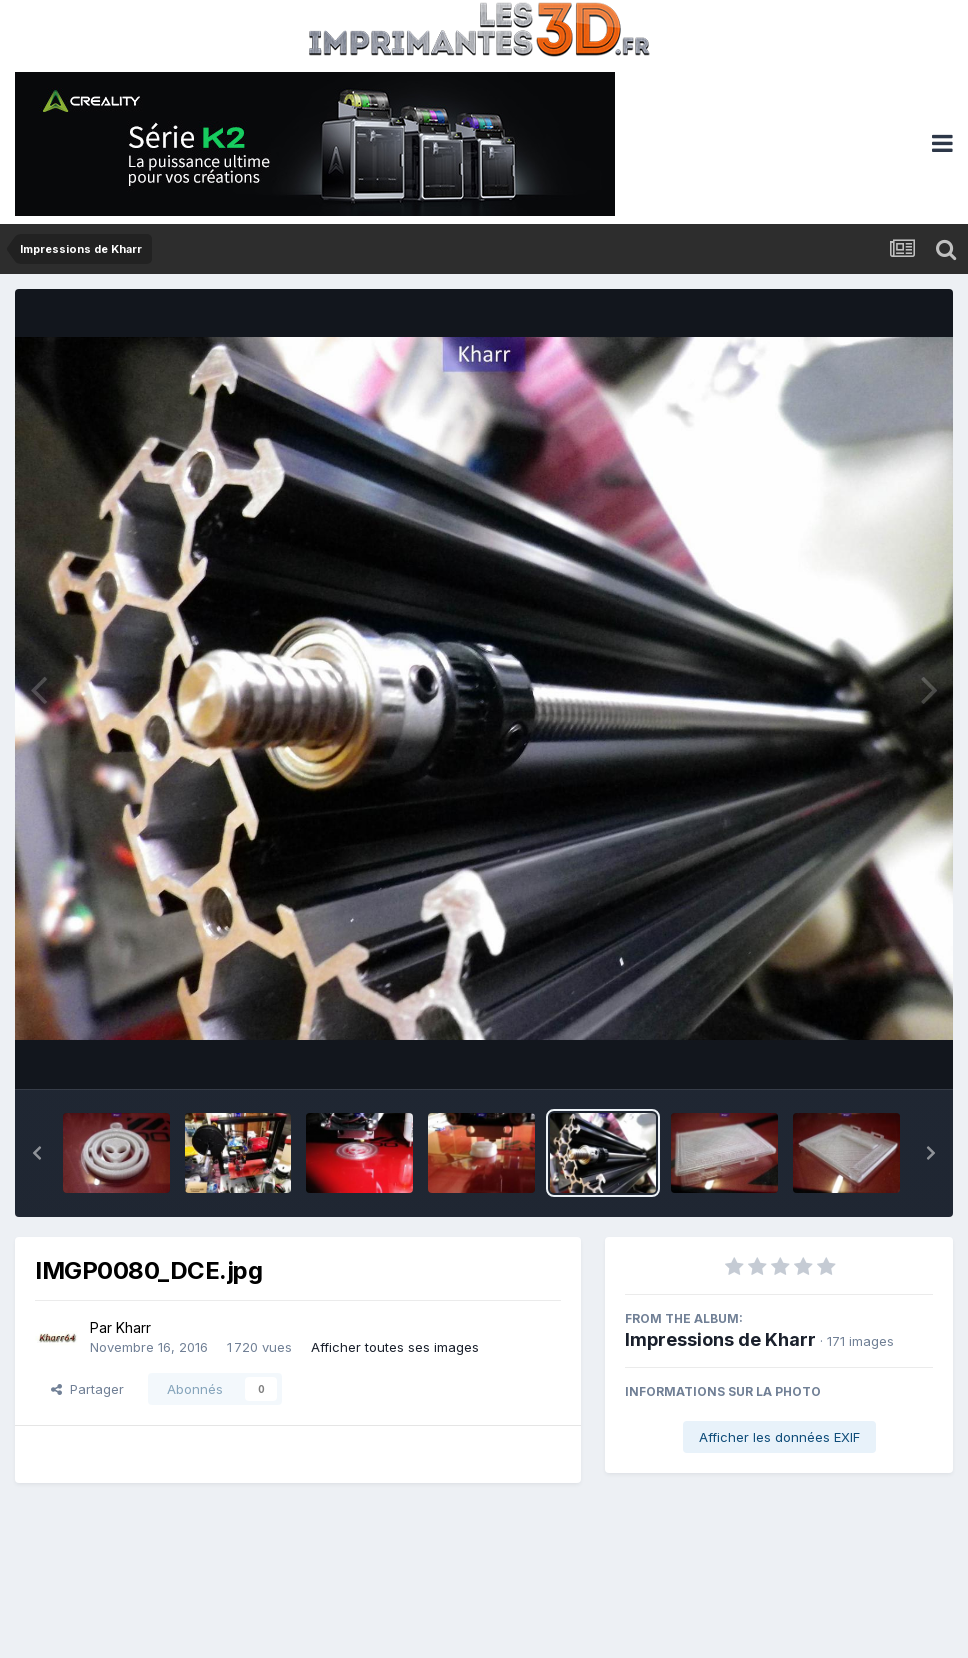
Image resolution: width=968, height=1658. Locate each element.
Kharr (133, 1327)
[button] (37, 1153)
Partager (87, 1389)
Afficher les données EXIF (779, 1437)
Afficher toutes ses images (395, 1347)
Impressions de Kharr (720, 1339)
